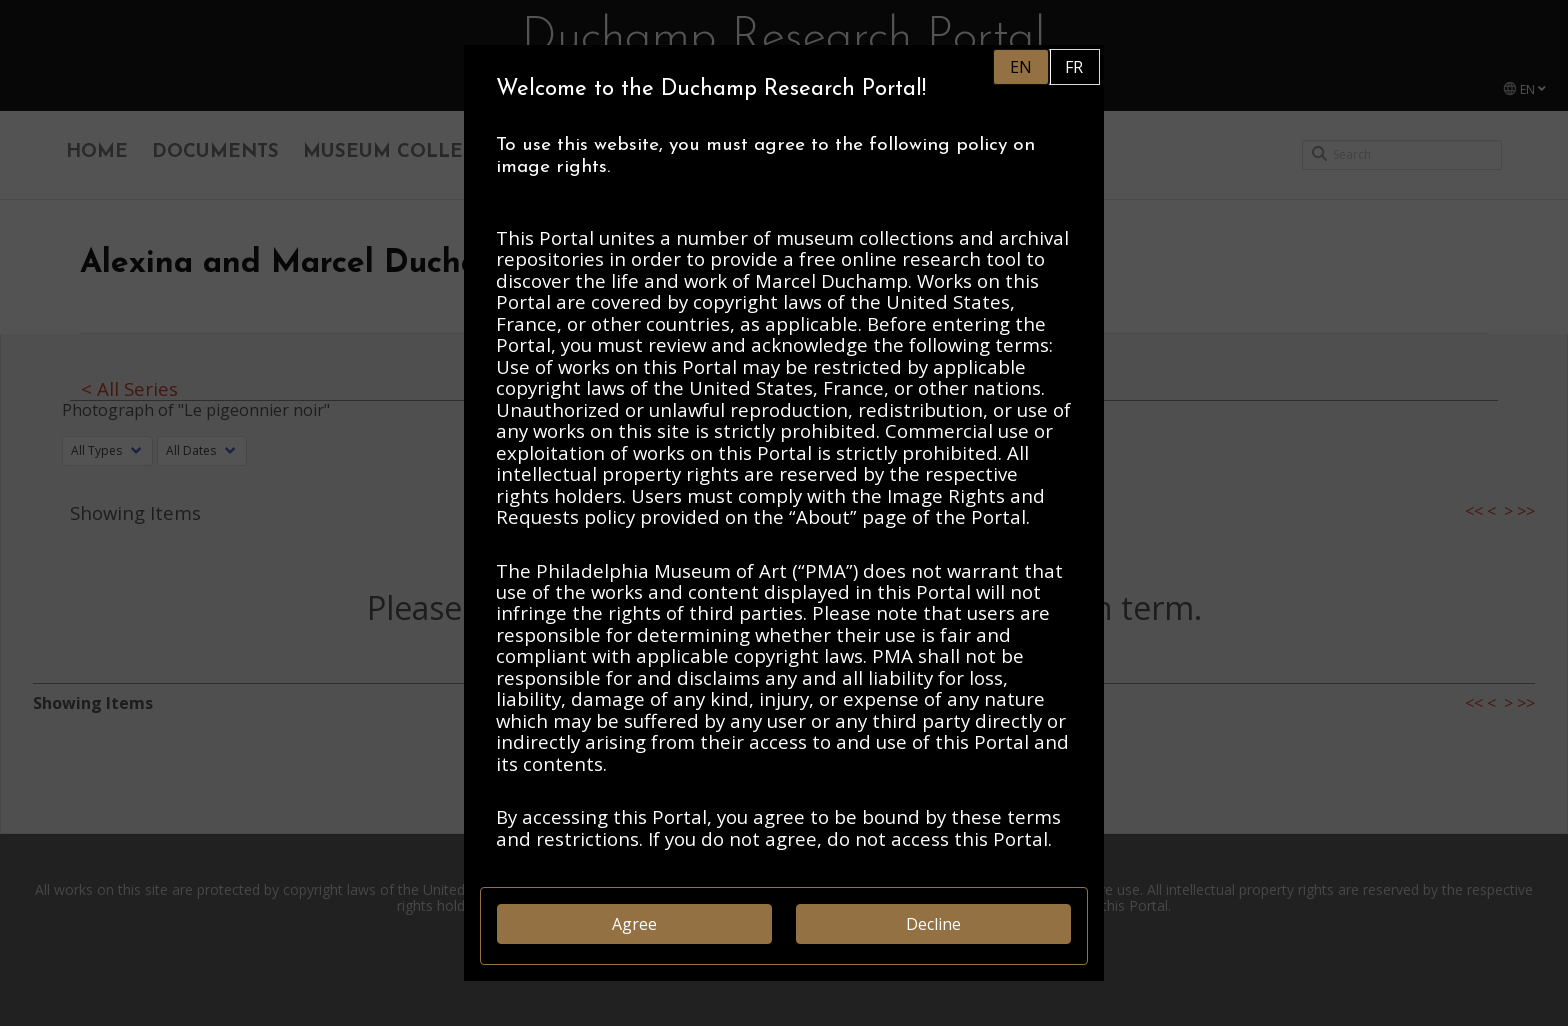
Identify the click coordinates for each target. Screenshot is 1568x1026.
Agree (634, 924)
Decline (933, 924)
